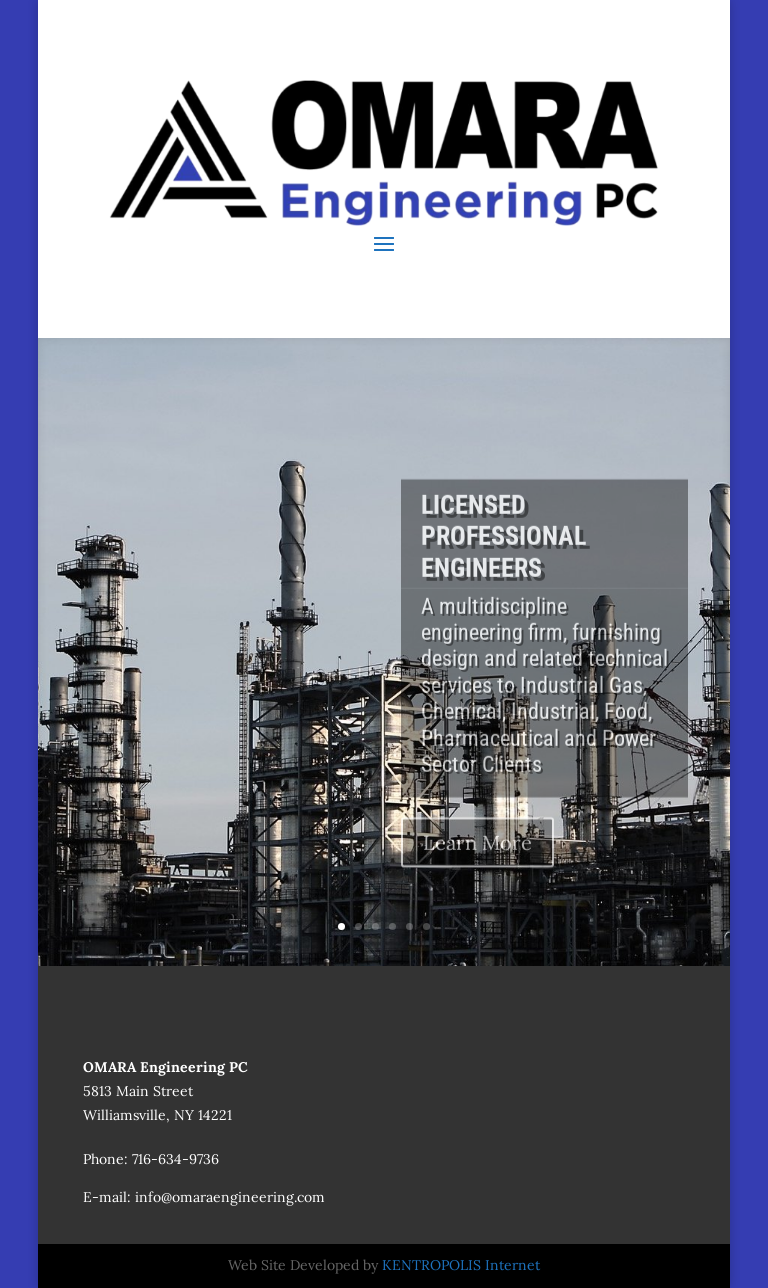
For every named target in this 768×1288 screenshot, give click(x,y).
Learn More (477, 860)
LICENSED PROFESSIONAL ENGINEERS (503, 553)
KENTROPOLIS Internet (461, 1265)
